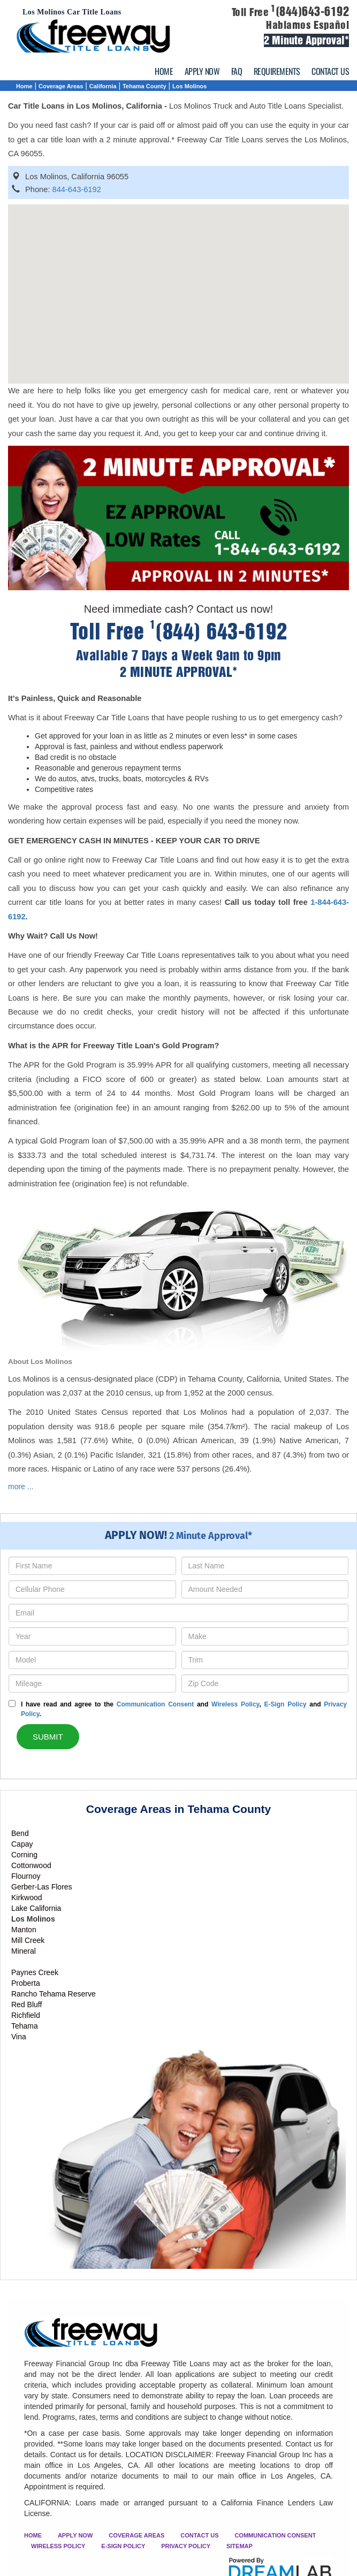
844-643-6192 (76, 189)
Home (24, 86)
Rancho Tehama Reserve (53, 1994)
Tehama (24, 2026)
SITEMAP (239, 2546)
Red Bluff (26, 2004)
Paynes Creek (34, 1972)
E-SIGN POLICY (123, 2546)
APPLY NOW (202, 71)
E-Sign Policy (285, 1704)
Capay (22, 1844)
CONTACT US (330, 71)
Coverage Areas (61, 86)
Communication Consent (155, 1704)
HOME (164, 71)
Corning (24, 1854)
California (103, 86)
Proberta (25, 1983)
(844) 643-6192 (218, 632)
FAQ (236, 71)
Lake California (36, 1908)
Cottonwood (31, 1865)
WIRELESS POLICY (58, 2546)
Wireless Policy (235, 1704)
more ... (20, 1486)
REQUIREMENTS (277, 71)
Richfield (25, 2015)
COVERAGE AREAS (136, 2535)
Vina (18, 2036)
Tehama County (144, 86)
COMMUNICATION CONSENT (275, 2535)
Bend (20, 1833)
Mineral (23, 1951)
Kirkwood (26, 1897)
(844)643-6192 (310, 11)
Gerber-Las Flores (41, 1887)
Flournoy (25, 1876)
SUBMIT (48, 1736)
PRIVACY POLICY (185, 2546)
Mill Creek (27, 1940)
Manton (23, 1929)
